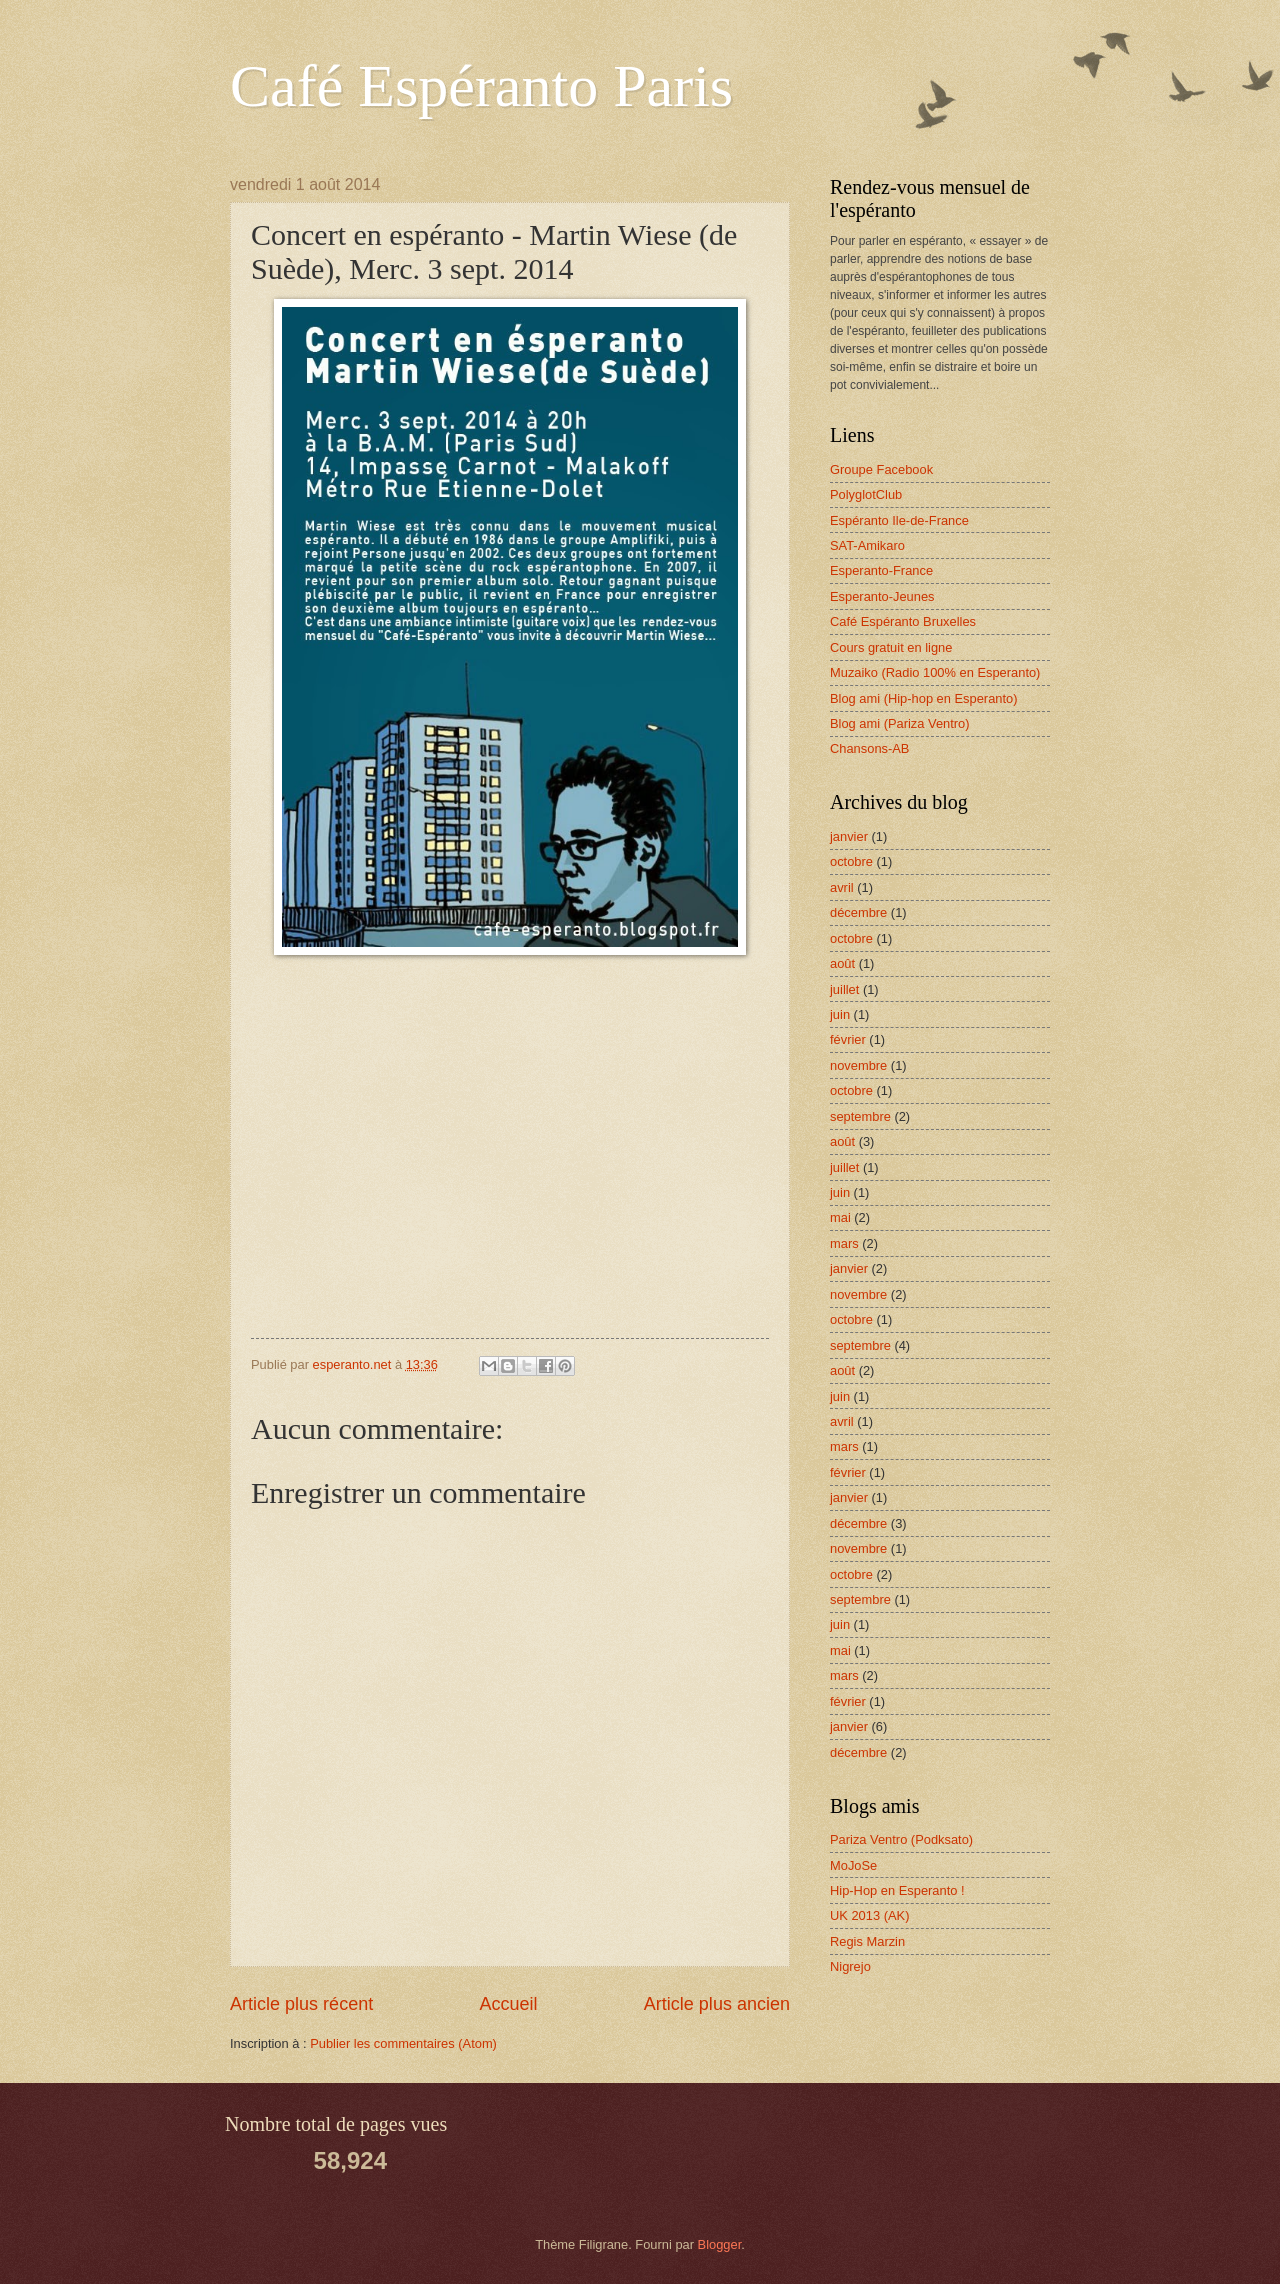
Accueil (508, 2004)
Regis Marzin (867, 1941)
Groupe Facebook (881, 469)
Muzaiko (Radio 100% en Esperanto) (935, 672)
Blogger (720, 2244)
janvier (849, 836)
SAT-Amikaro (867, 545)
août (842, 963)
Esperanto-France (881, 570)
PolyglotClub (866, 494)
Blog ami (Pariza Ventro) (900, 723)
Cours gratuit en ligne (891, 647)
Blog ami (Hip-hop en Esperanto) (924, 698)
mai (840, 1217)
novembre (858, 1065)
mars (844, 1243)
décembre (858, 912)
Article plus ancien (717, 2004)
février (848, 1039)
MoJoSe (853, 1865)
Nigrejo (850, 1966)
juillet (844, 989)
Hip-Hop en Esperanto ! (897, 1890)
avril (842, 887)
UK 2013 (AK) (869, 1915)
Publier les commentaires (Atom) (403, 2043)
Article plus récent (301, 2004)
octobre (851, 861)
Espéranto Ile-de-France (899, 520)
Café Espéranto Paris (481, 86)
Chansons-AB (869, 748)
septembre (860, 1116)
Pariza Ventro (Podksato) (901, 1839)
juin (840, 1014)
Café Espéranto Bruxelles (903, 621)
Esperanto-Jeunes (882, 596)
